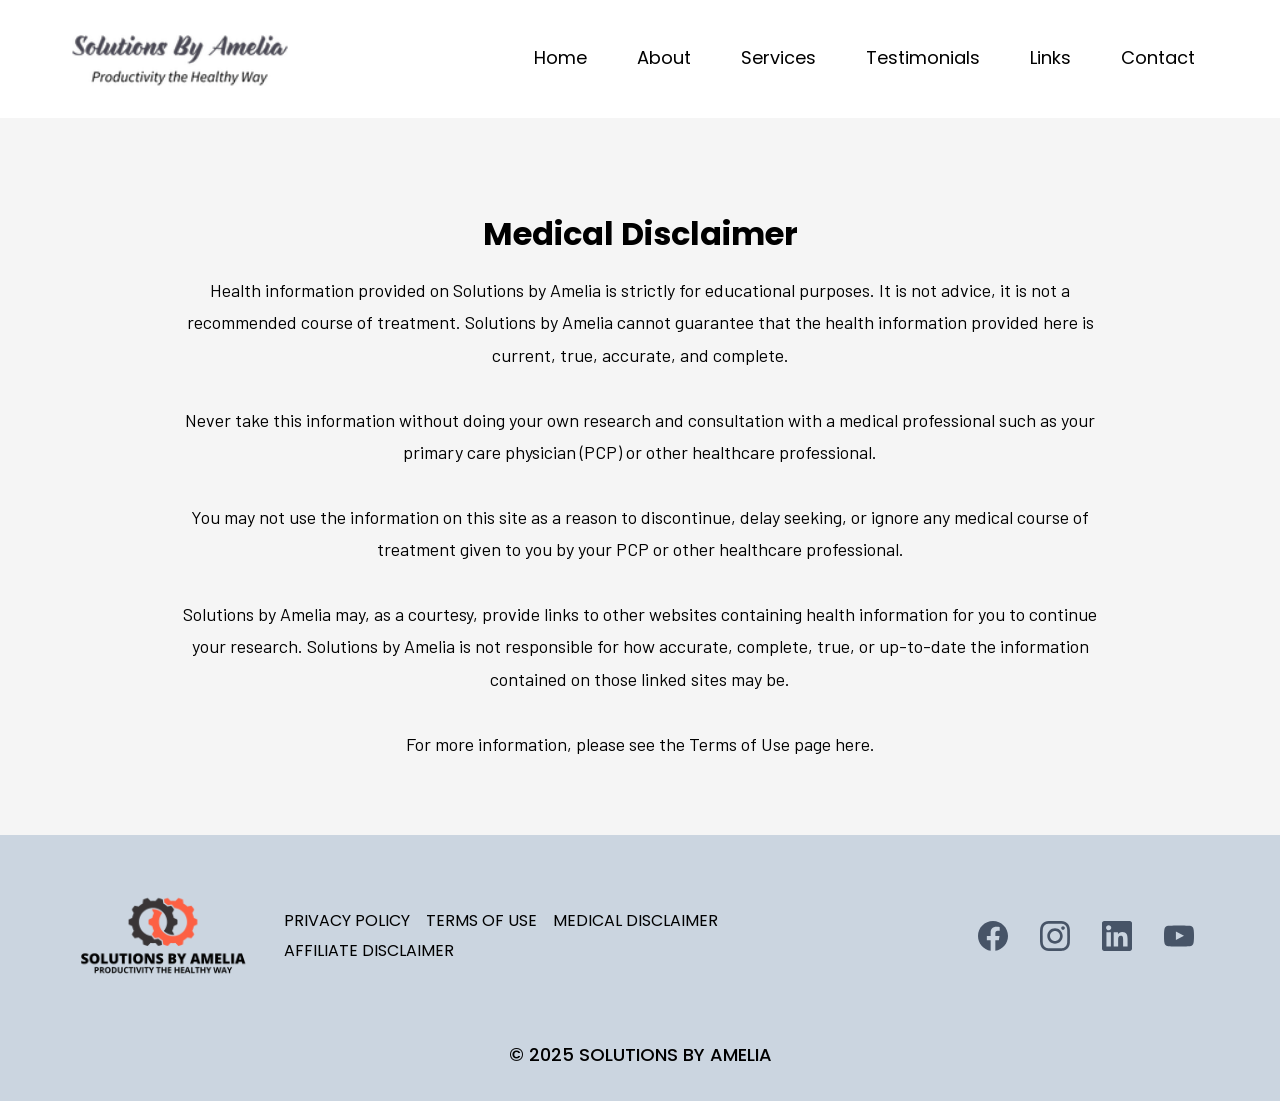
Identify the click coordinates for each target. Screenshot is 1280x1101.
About (664, 57)
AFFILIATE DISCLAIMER (369, 950)
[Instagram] (1055, 936)
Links (1050, 57)
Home (560, 57)
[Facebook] (993, 936)
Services (778, 57)
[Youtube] (1179, 936)
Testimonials (923, 57)
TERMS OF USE (481, 920)
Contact (1158, 57)
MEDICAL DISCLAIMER (635, 920)
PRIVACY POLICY (347, 920)
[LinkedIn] (1117, 936)
